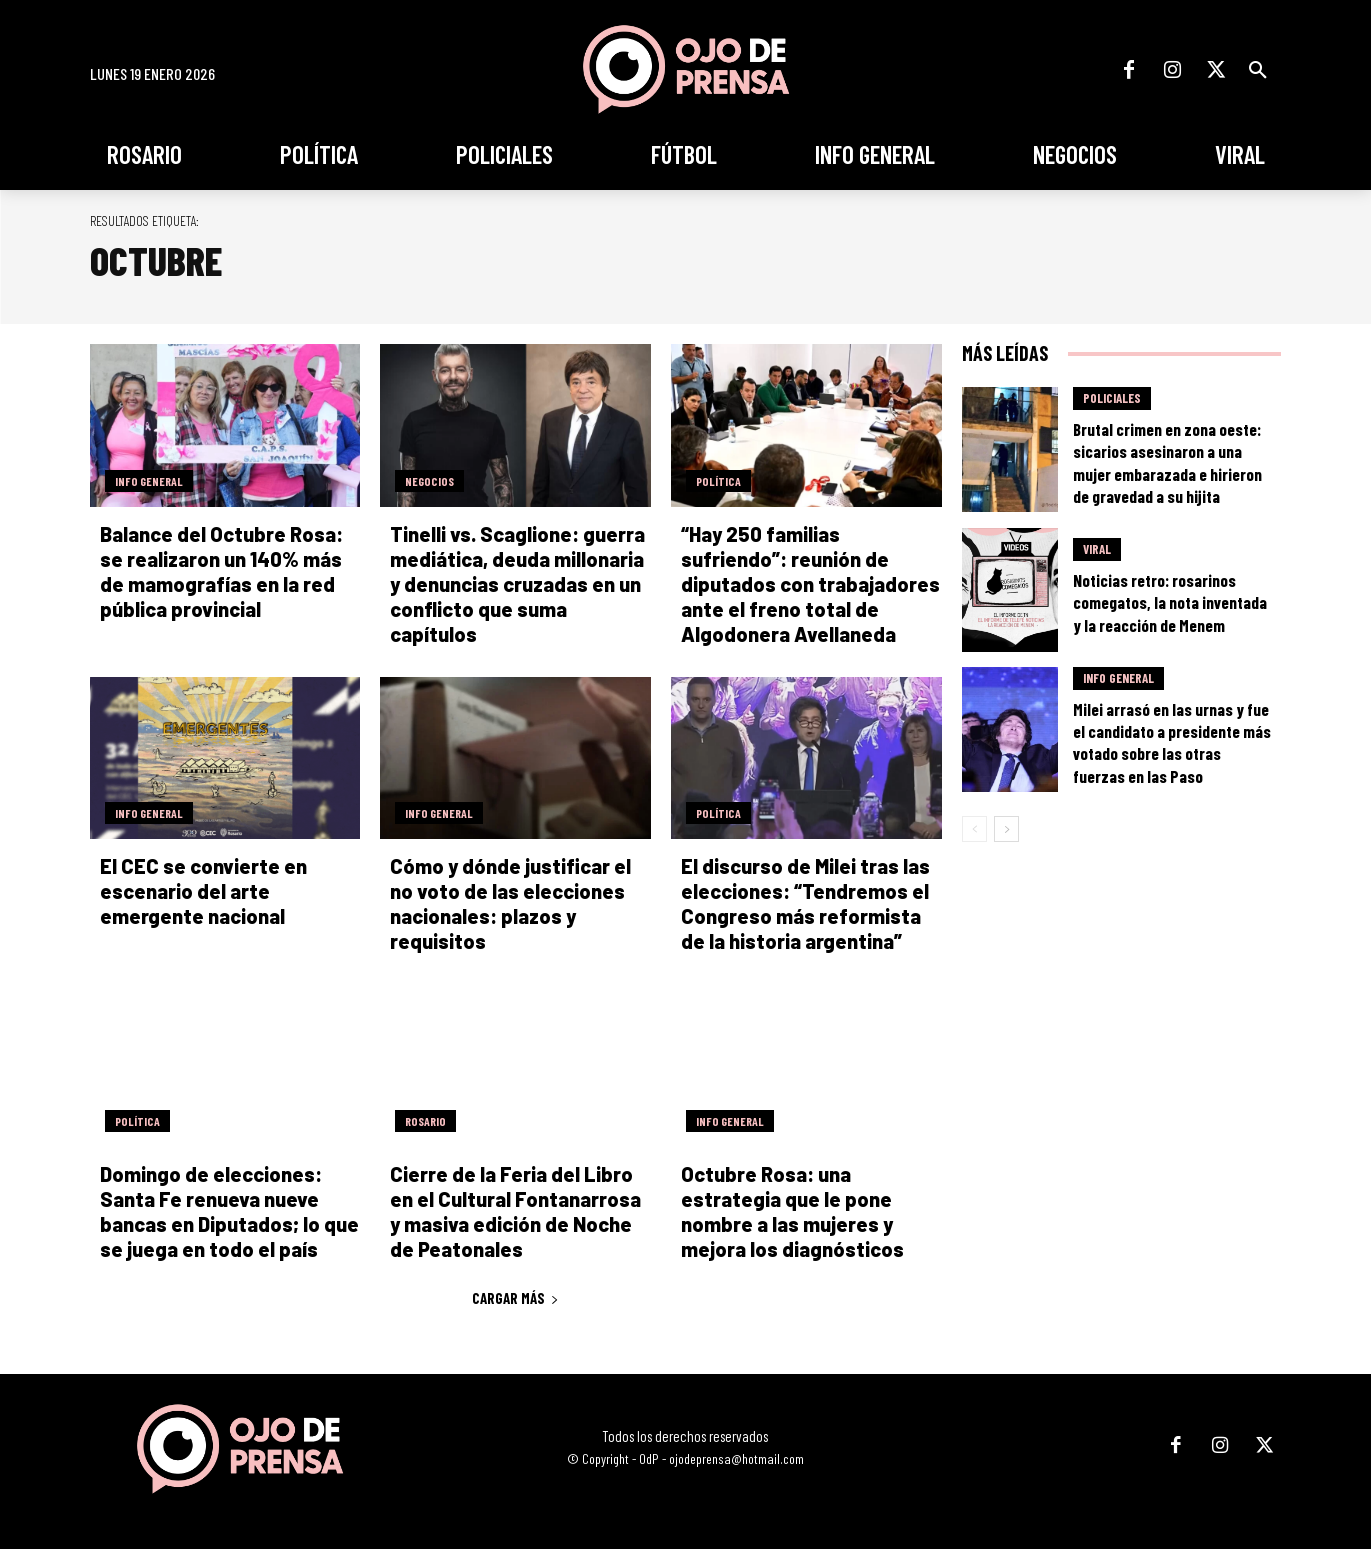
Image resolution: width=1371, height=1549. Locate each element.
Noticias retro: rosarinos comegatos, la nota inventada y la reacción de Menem (1170, 602)
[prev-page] (974, 829)
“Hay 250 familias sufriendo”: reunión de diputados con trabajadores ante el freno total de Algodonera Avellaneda (810, 584)
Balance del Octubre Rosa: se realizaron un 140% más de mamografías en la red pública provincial (221, 571)
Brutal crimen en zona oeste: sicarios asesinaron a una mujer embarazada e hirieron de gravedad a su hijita (1167, 462)
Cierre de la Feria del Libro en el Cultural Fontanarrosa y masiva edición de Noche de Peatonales (515, 1211)
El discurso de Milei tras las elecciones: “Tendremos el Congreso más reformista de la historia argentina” (805, 903)
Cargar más (515, 1298)
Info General (149, 481)
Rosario (425, 1121)
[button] (1258, 70)
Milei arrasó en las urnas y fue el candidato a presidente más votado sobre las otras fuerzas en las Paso (1172, 742)
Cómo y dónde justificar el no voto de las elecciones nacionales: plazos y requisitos (510, 903)
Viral (1097, 549)
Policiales (1112, 398)
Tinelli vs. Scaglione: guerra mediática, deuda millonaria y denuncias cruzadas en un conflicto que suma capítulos (517, 584)
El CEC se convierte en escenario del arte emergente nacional (203, 891)
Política (718, 481)
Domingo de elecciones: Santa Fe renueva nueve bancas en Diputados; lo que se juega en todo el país (229, 1211)
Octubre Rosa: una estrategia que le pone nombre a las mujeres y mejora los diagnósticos (792, 1211)
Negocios (429, 481)
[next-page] (1006, 829)
